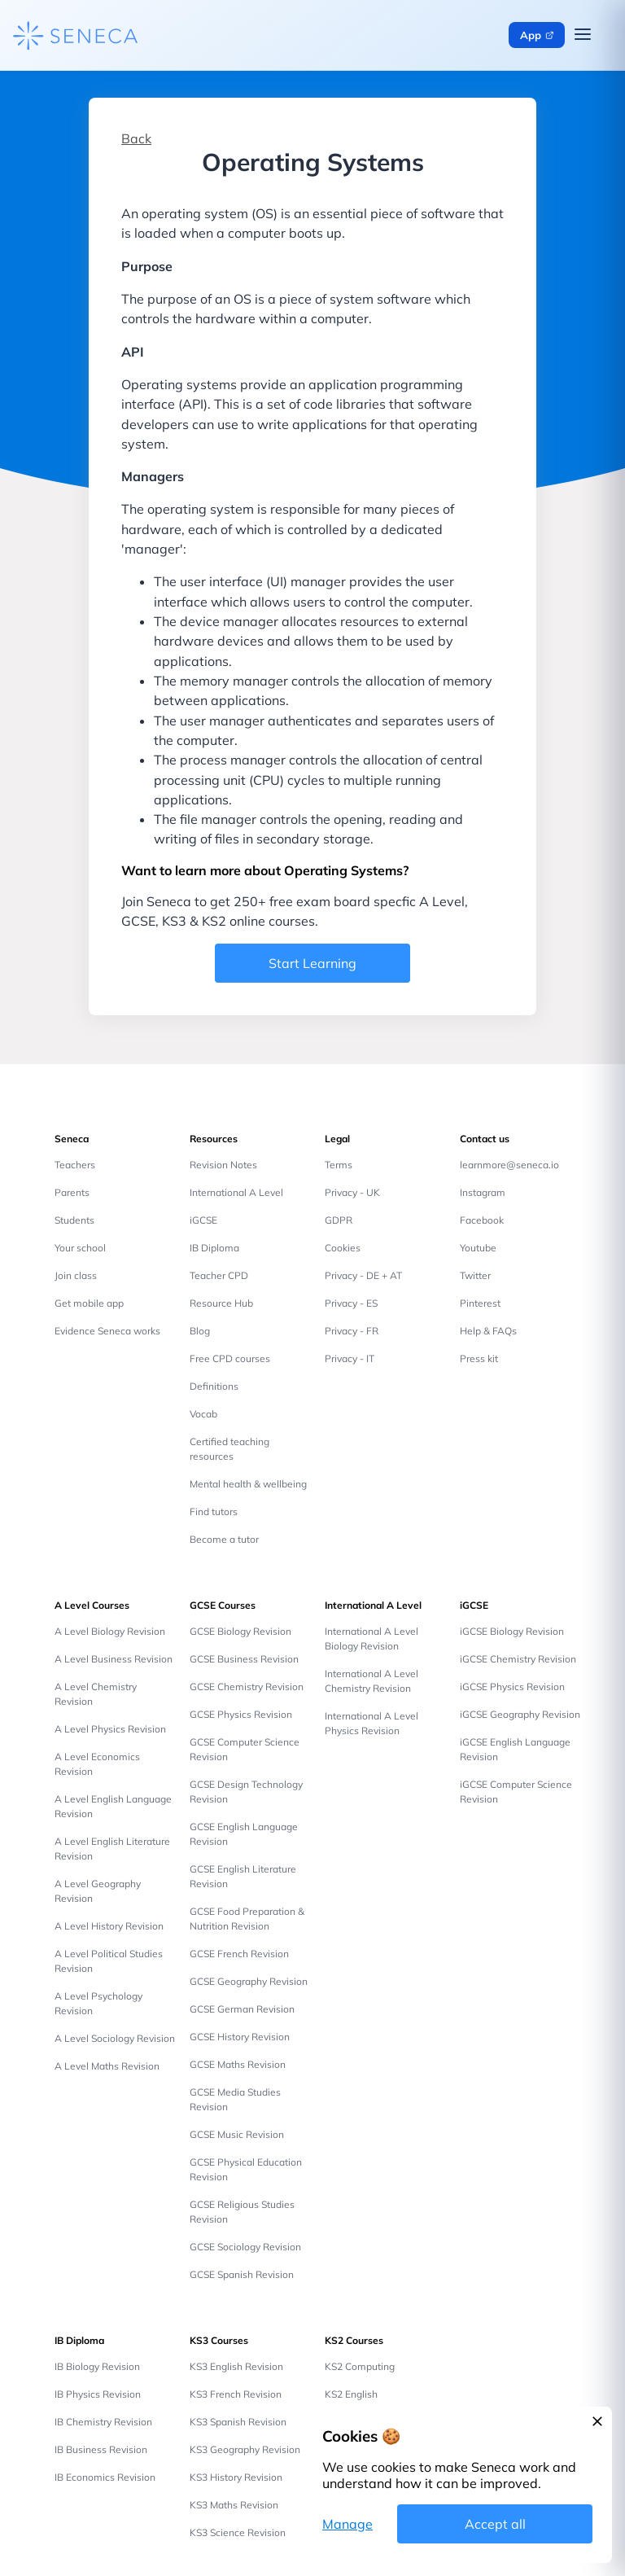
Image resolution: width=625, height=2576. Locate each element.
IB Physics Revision (98, 2394)
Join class (76, 1275)
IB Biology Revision (97, 2366)
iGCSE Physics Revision (512, 1686)
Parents (72, 1192)
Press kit (479, 1358)
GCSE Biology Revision (240, 1631)
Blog (200, 1331)
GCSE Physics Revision (241, 1714)
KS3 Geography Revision (245, 2449)
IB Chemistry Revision (103, 2422)
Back (136, 138)
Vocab (203, 1414)
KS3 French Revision (236, 2394)
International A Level (236, 1192)
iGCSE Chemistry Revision (518, 1659)
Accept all (495, 2524)
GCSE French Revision (239, 1953)
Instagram (482, 1192)
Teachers (75, 1165)
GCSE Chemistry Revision (247, 1686)
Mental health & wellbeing (248, 1484)
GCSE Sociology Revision (245, 2247)
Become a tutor (224, 1539)
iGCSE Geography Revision (520, 1714)
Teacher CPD (219, 1275)
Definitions (214, 1386)
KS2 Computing (360, 2366)
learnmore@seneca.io (509, 1165)
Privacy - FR (351, 1331)
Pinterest (480, 1303)
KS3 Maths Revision (234, 2505)
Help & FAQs (488, 1331)
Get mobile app (89, 1303)
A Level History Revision (109, 1926)
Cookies (343, 1248)
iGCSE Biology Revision (512, 1631)
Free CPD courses (230, 1358)
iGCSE (203, 1220)
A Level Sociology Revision (115, 2038)
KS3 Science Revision (238, 2532)
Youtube (478, 1248)
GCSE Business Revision (244, 1659)
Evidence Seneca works (107, 1331)
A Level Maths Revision (107, 2066)
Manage (347, 2524)
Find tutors (214, 1511)
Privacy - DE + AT (363, 1275)
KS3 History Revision (236, 2477)
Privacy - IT (349, 1358)
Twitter (475, 1275)
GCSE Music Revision (237, 2134)
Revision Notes (223, 1165)
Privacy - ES (351, 1303)
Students (74, 1220)
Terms (338, 1165)
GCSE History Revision (240, 2037)
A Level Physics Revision (110, 1729)
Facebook (482, 1220)
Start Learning (312, 963)
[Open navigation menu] (582, 35)
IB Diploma (214, 1248)
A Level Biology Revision (110, 1631)
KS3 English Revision (236, 2366)
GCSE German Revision (242, 2009)
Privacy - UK (352, 1192)
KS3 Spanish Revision (238, 2422)
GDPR (338, 1220)
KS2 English (351, 2394)
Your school (80, 1248)
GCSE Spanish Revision (242, 2274)
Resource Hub (221, 1303)
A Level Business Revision (114, 1659)
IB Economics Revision (105, 2477)
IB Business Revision (101, 2449)
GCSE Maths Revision (238, 2064)
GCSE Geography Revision (249, 1981)
